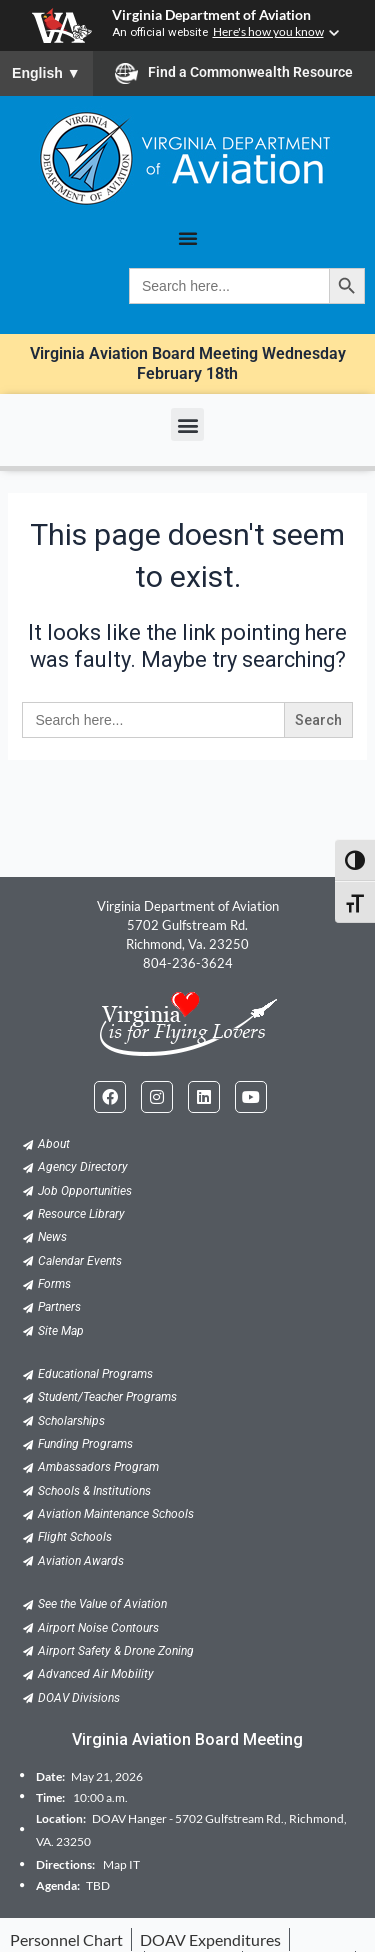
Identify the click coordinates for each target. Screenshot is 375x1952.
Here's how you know (268, 31)
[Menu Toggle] (188, 238)
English (46, 73)
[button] (187, 424)
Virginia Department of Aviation (211, 15)
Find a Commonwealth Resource (234, 73)
